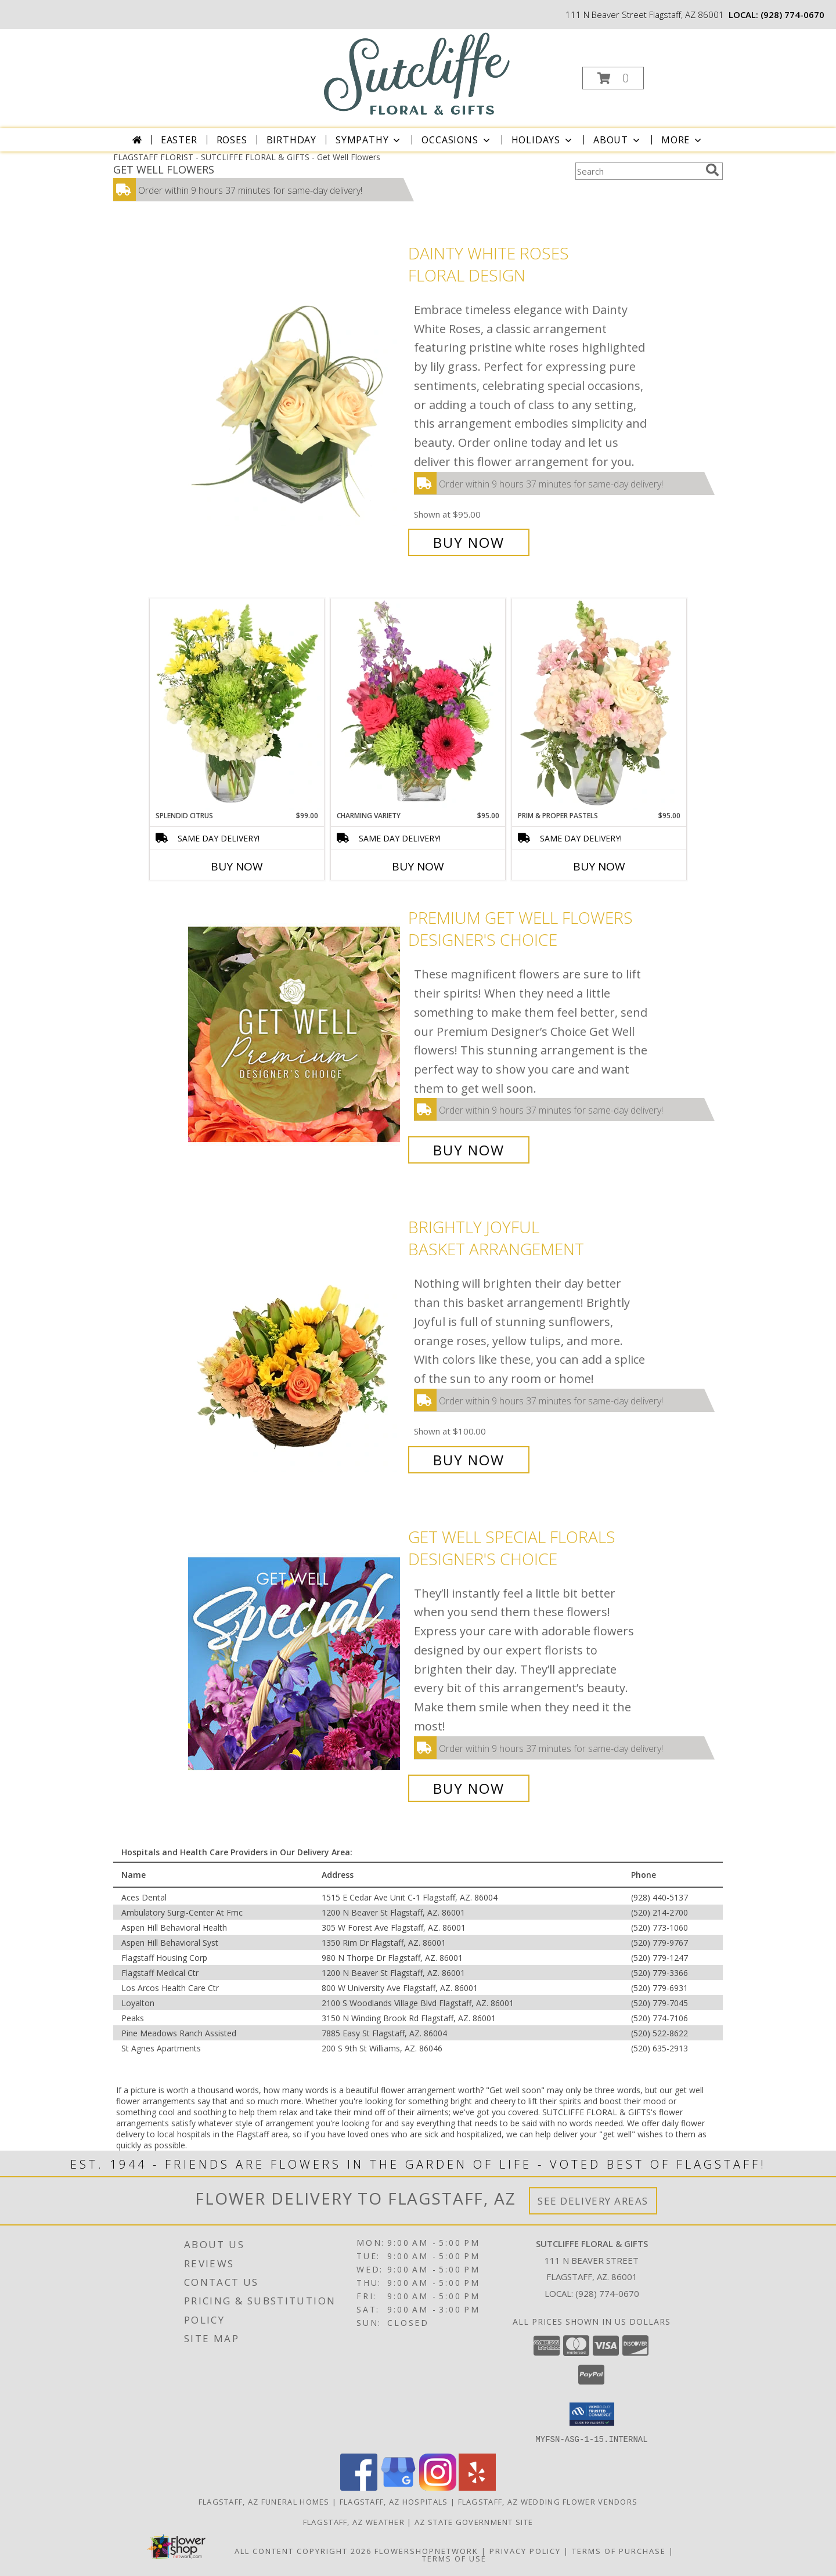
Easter (179, 139)
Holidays (542, 139)
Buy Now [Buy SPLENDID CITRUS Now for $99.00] (237, 866)
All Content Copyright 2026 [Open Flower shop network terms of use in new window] (303, 2550)
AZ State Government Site (474, 2521)
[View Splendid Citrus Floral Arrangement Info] (237, 704)
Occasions (456, 139)
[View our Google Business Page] (398, 2486)
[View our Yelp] (477, 2486)
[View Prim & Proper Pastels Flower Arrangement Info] (599, 704)
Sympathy (369, 139)
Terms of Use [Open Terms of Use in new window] (454, 2558)
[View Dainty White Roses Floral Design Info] (295, 397)
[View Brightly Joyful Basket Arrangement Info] (295, 1343)
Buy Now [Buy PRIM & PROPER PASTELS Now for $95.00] (599, 866)
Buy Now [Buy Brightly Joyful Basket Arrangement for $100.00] (469, 1459)
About (617, 139)
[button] (613, 78)
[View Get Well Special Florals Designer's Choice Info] (295, 1662)
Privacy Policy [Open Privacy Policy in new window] (525, 2550)
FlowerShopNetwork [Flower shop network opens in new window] (426, 2550)
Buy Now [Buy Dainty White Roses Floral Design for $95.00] (469, 542)
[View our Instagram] (437, 2486)
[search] (712, 170)
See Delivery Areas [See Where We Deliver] (593, 2201)
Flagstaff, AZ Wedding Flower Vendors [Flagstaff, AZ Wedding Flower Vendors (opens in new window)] (548, 2501)
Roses (232, 139)
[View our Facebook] (358, 2486)
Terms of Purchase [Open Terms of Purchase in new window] (619, 2550)
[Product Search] (638, 171)
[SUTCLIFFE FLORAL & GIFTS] (417, 73)
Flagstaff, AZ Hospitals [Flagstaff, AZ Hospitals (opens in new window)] (394, 2501)
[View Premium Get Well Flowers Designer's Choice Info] (295, 1034)
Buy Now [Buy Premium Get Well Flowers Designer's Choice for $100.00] (469, 1149)
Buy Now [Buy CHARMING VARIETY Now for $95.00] (418, 866)
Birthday (291, 139)
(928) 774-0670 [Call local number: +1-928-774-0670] (792, 14)
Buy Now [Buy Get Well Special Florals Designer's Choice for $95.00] (469, 1788)
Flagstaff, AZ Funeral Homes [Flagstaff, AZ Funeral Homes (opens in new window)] (264, 2501)
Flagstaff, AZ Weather (354, 2521)
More (682, 139)
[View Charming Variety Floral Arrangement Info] (418, 704)
